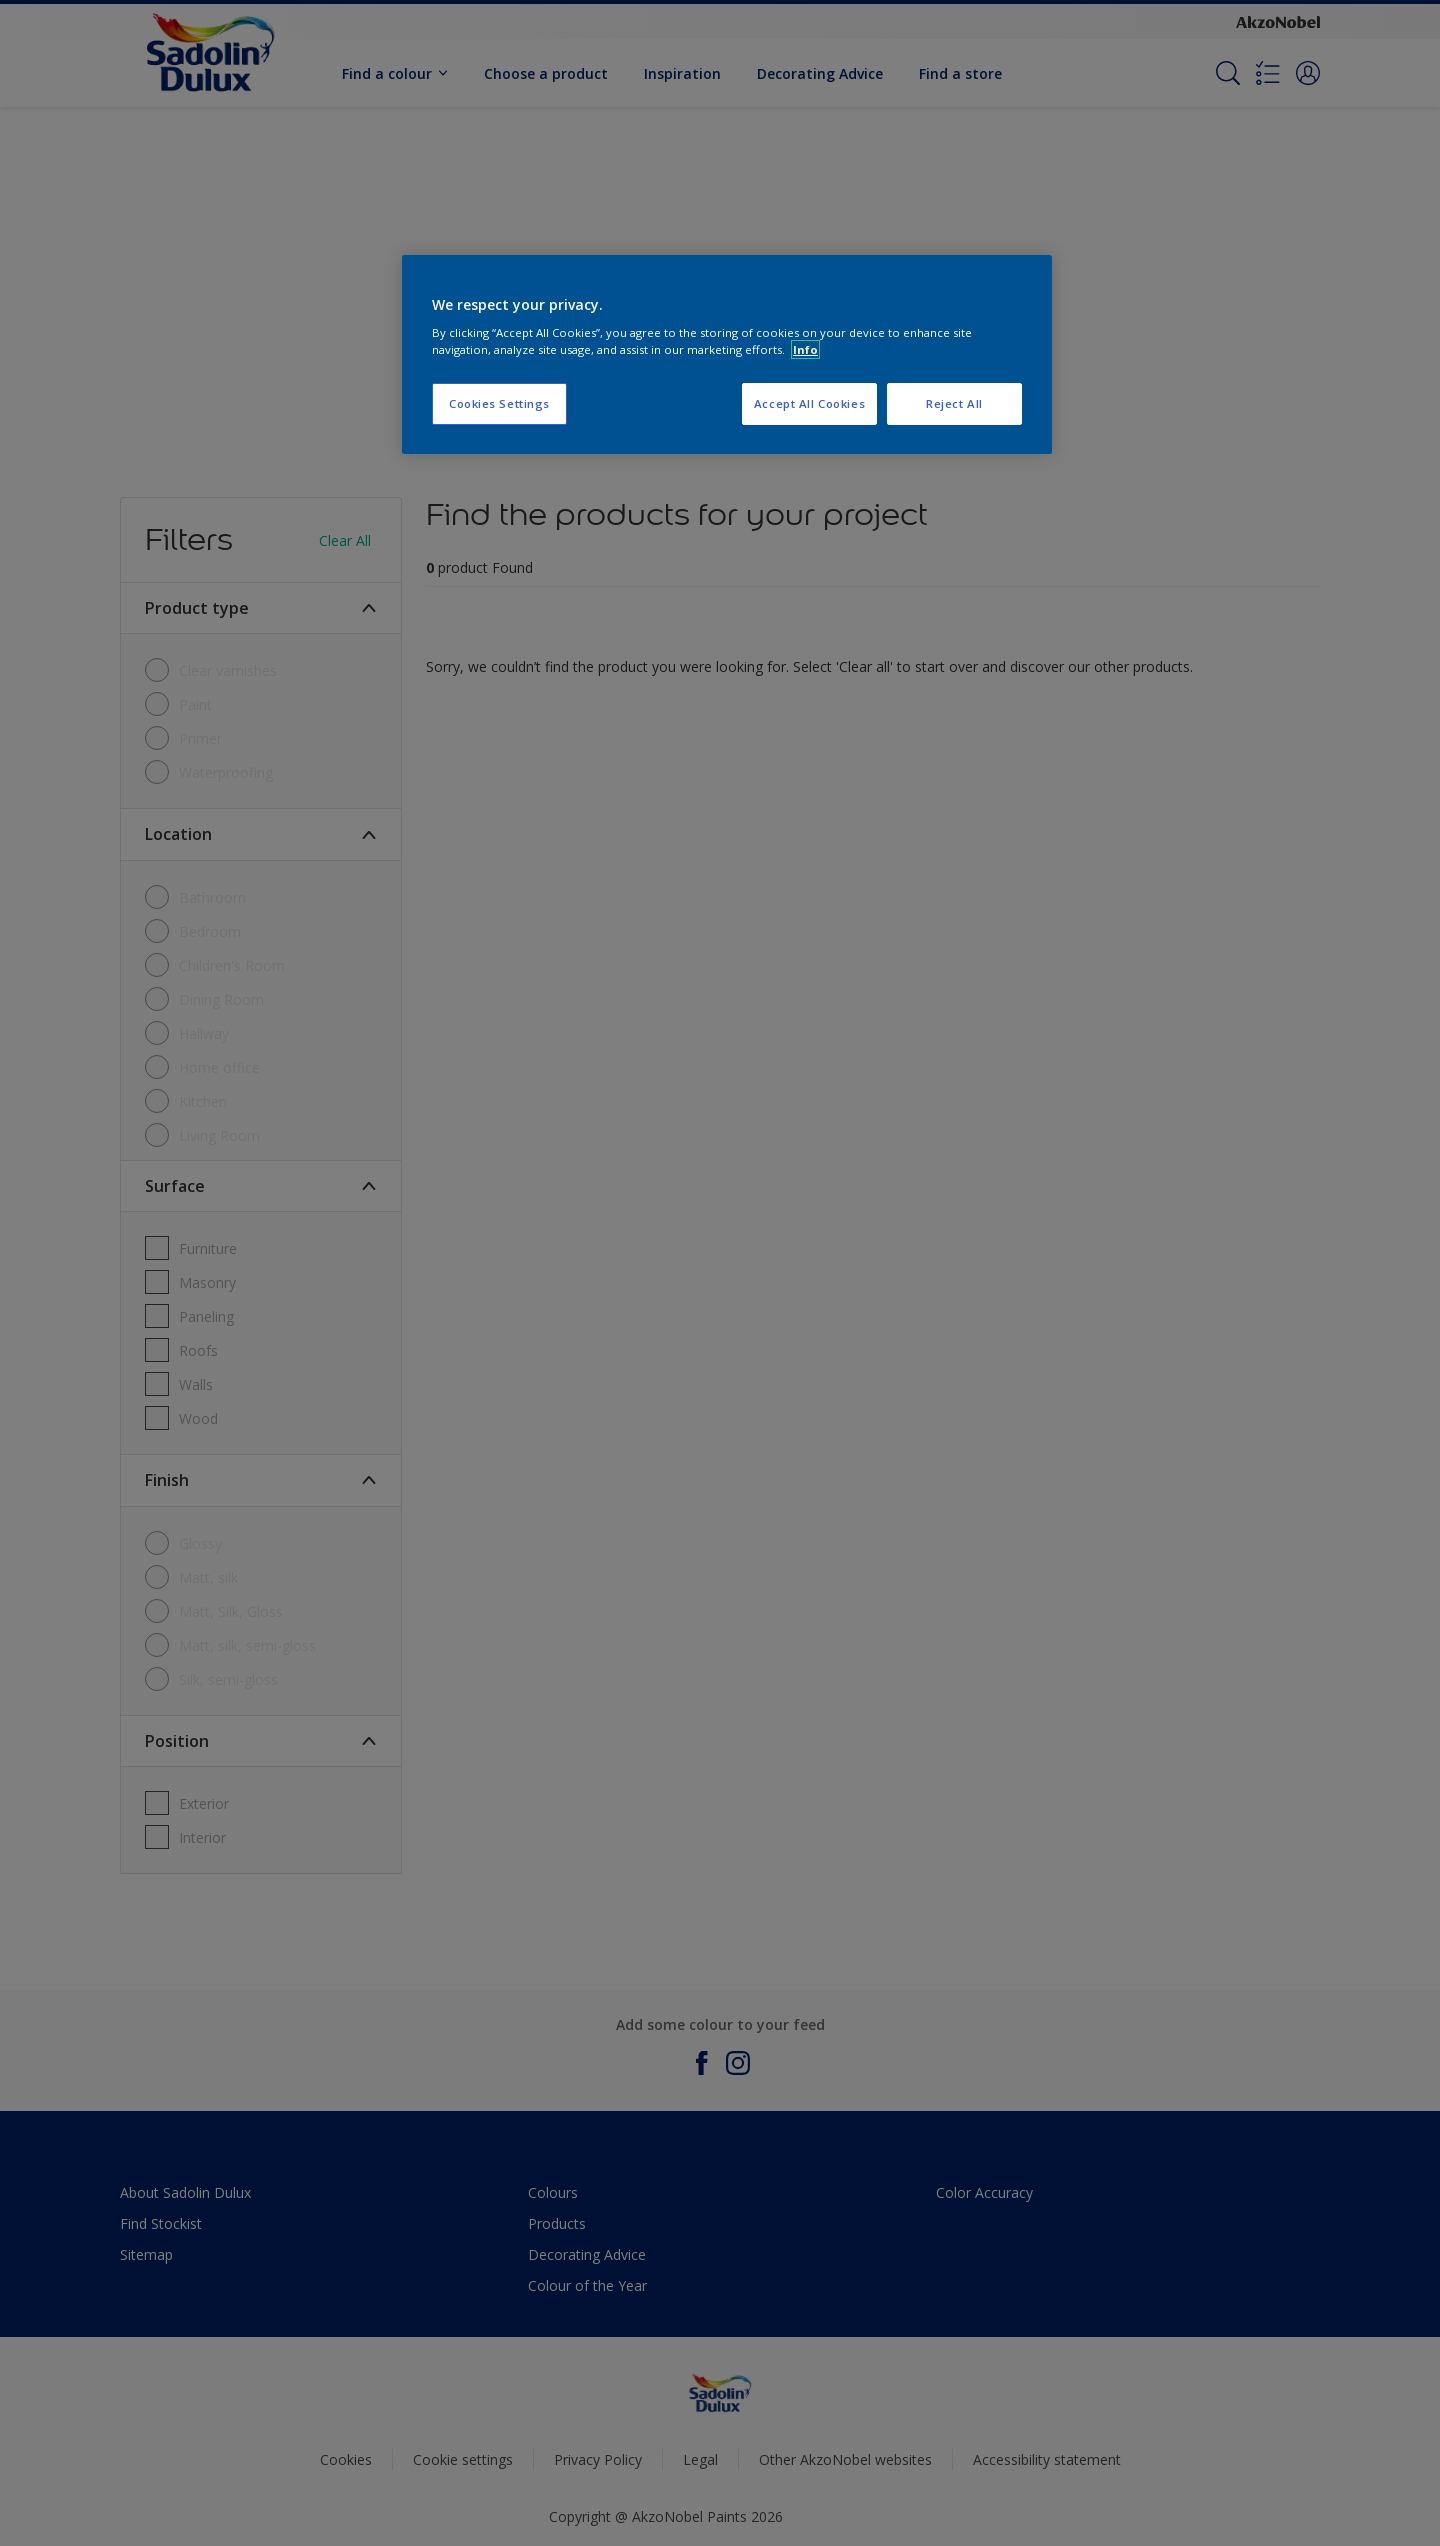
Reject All (954, 403)
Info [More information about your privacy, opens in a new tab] (805, 349)
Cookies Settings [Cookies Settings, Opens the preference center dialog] (499, 403)
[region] (727, 355)
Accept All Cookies (809, 403)
